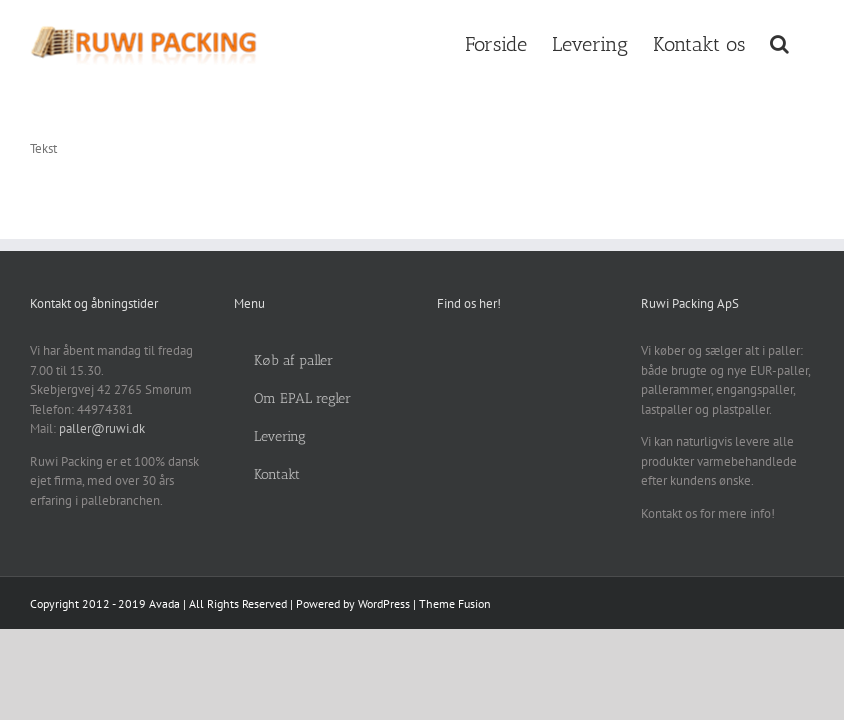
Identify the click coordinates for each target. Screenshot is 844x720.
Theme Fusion (455, 603)
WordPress (384, 603)
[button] (779, 42)
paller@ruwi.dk (102, 428)
